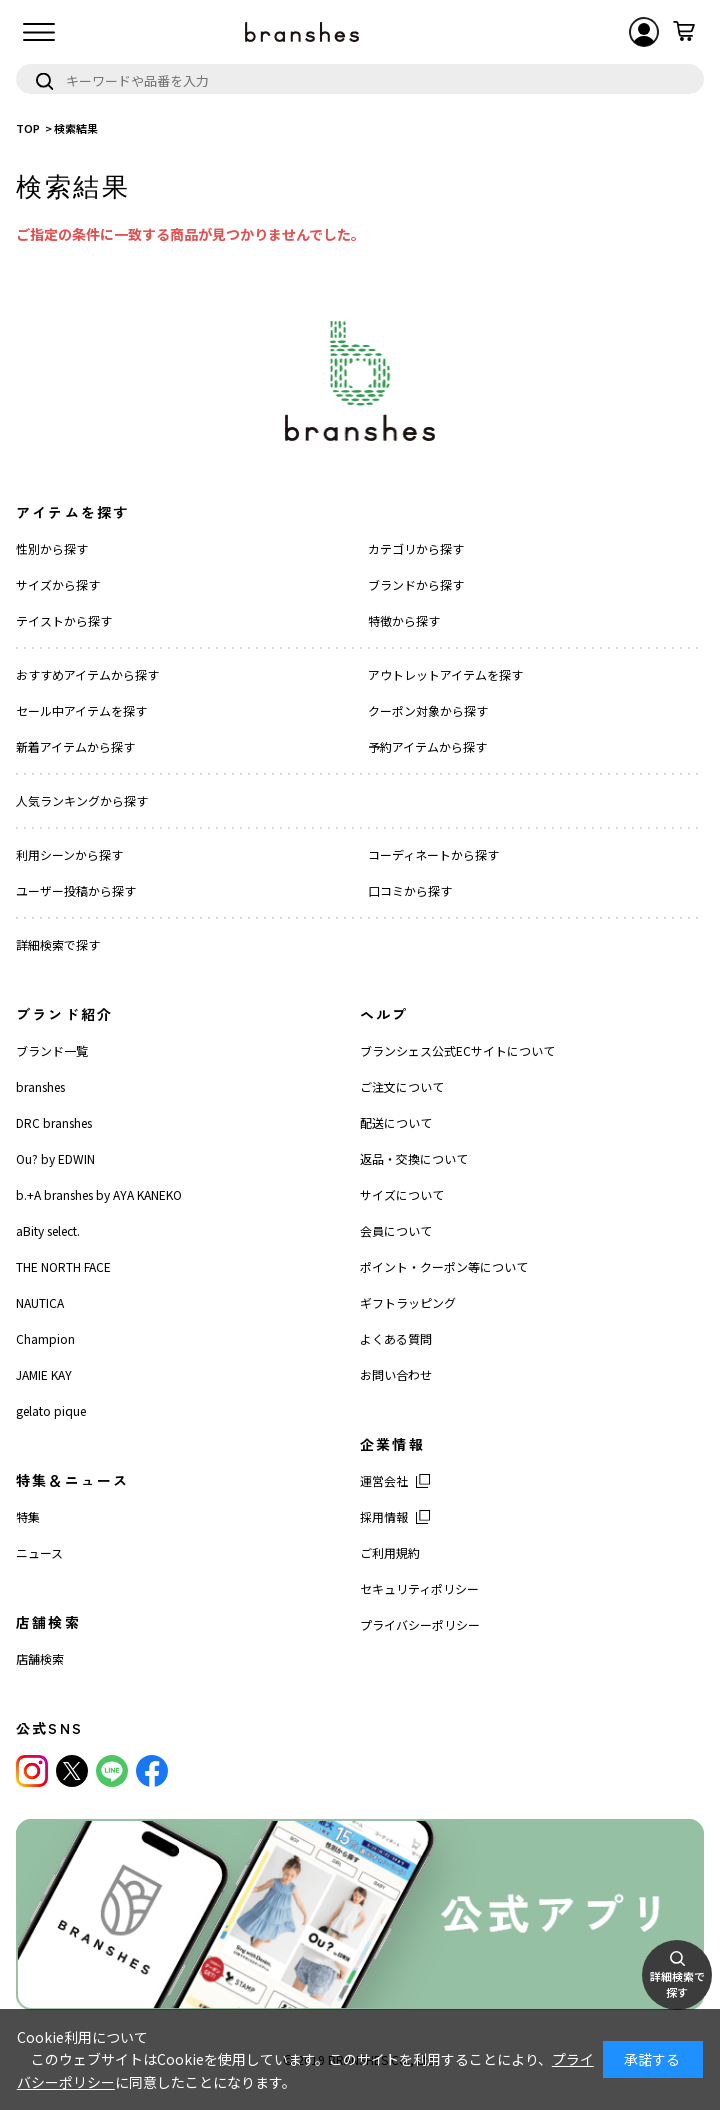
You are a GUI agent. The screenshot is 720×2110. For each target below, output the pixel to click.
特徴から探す (404, 620)
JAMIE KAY (44, 1374)
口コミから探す (410, 890)
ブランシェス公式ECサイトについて (457, 1050)
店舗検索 (40, 1658)
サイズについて (402, 1194)
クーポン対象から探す (428, 710)
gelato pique (51, 1410)
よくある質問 (396, 1338)
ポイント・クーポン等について (444, 1266)
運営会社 (384, 1480)
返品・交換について (414, 1158)
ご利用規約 (390, 1552)
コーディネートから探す (433, 854)
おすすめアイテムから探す (87, 674)
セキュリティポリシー (419, 1588)
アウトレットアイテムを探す (445, 674)
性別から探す (52, 548)
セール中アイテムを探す (81, 710)
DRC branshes (54, 1122)
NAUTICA (40, 1302)
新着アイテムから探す (75, 746)
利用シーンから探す (69, 854)
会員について (396, 1230)
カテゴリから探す (416, 548)
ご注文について (402, 1086)
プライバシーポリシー (420, 1624)
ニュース (39, 1552)
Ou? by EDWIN (55, 1158)
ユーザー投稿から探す (76, 890)
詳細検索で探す (58, 944)
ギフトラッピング (408, 1302)
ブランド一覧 (52, 1050)
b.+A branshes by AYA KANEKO (99, 1194)
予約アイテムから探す (427, 746)
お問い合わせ (396, 1374)
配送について (396, 1122)
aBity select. (48, 1230)
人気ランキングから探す (82, 800)
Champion (45, 1338)
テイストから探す (64, 620)
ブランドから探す (416, 584)
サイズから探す (58, 584)
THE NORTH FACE (63, 1266)
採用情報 (384, 1516)
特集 (28, 1516)
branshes (40, 1086)
